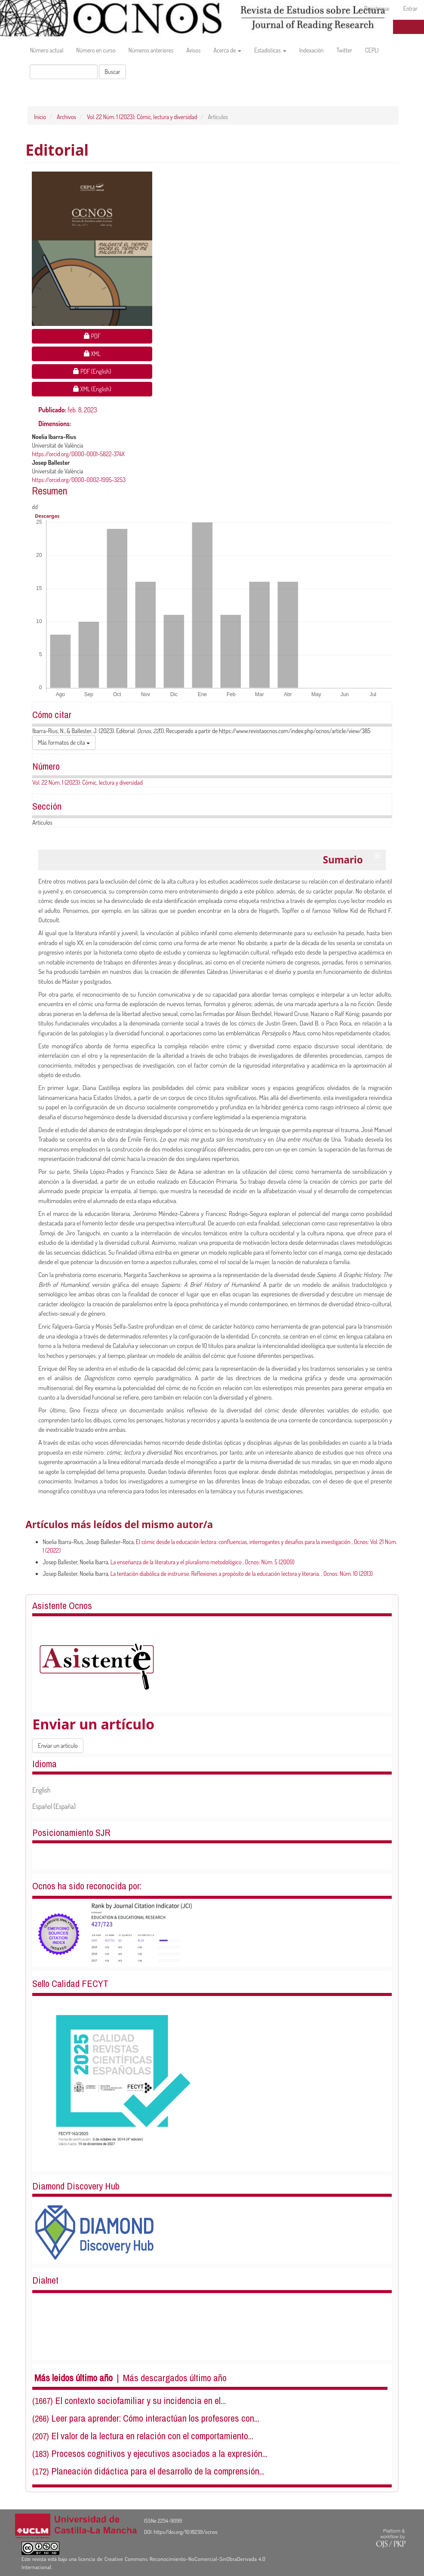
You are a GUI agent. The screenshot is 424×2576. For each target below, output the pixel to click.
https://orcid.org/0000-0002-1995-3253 (79, 479)
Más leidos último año (73, 2377)
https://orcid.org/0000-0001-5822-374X (78, 453)
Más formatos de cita (63, 742)
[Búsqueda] (64, 71)
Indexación (311, 50)
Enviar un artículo (57, 1745)
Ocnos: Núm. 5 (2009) (270, 1562)
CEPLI (371, 50)
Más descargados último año (175, 2377)
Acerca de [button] (227, 50)
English (41, 1790)
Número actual (46, 50)
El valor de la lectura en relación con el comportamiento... (152, 2435)
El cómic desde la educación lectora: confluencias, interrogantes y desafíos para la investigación (244, 1541)
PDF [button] (118, 336)
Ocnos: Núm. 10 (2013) (348, 1573)
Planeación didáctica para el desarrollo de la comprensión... (157, 2471)
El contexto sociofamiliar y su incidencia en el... (140, 2400)
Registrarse (377, 8)
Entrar (410, 8)
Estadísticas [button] (270, 50)
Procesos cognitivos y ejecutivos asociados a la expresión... (159, 2453)
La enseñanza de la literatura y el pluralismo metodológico (177, 1562)
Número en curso (95, 50)
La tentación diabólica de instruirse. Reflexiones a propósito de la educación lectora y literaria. (216, 1573)
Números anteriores (151, 50)
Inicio (40, 116)
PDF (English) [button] (109, 371)
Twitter (345, 50)
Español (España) (54, 1806)
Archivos (66, 116)
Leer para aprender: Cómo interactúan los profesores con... (155, 2418)
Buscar (112, 71)
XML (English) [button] (109, 388)
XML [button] (118, 353)
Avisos (193, 50)
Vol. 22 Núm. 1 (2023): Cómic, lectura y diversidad (142, 116)
